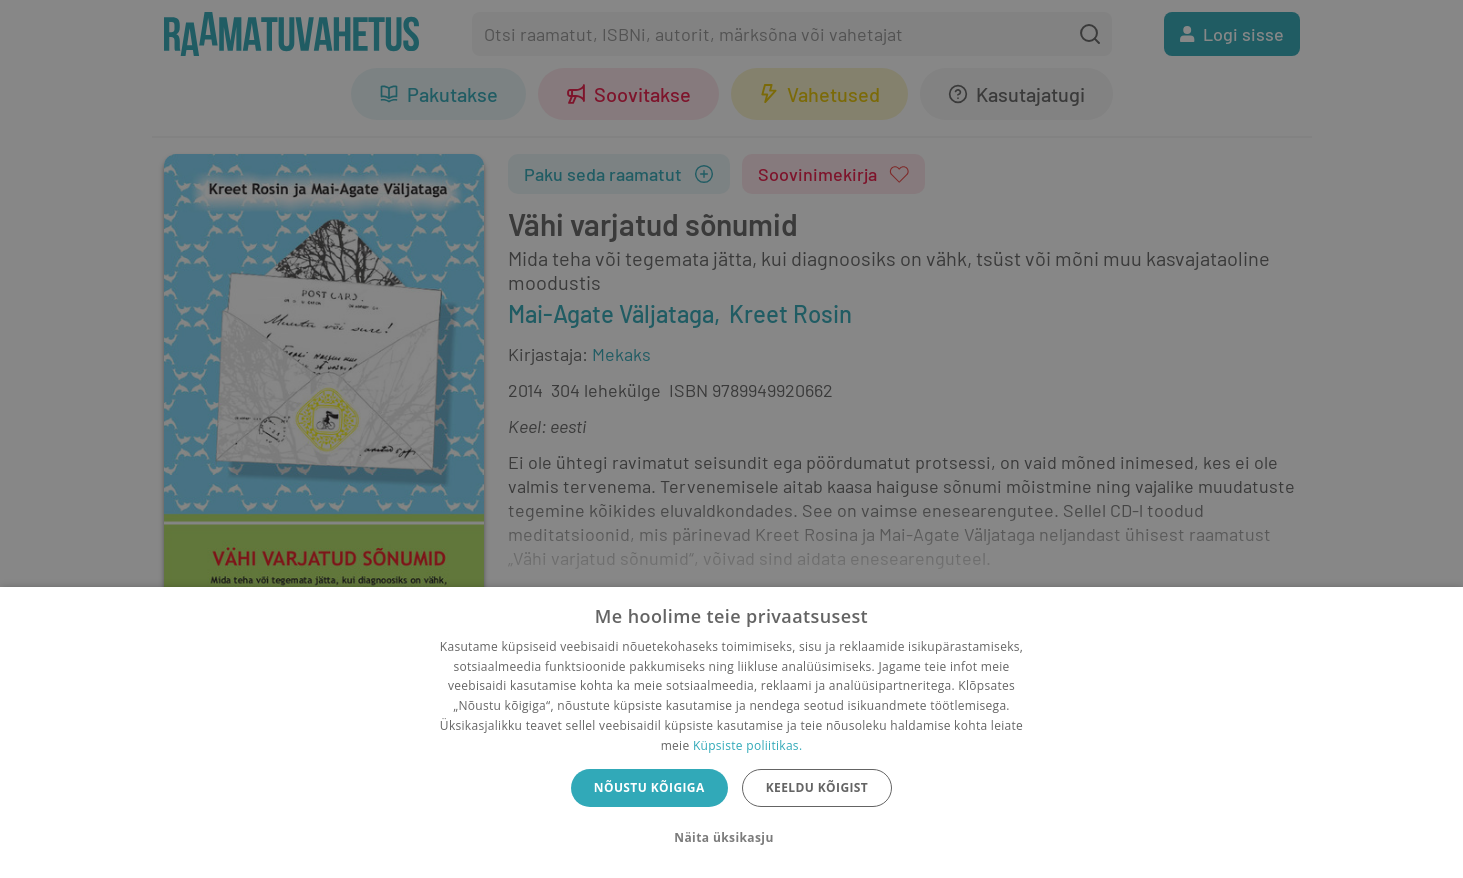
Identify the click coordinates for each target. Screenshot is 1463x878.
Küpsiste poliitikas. (747, 745)
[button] (731, 838)
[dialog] (731, 732)
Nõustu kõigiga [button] (649, 787)
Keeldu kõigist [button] (817, 787)
